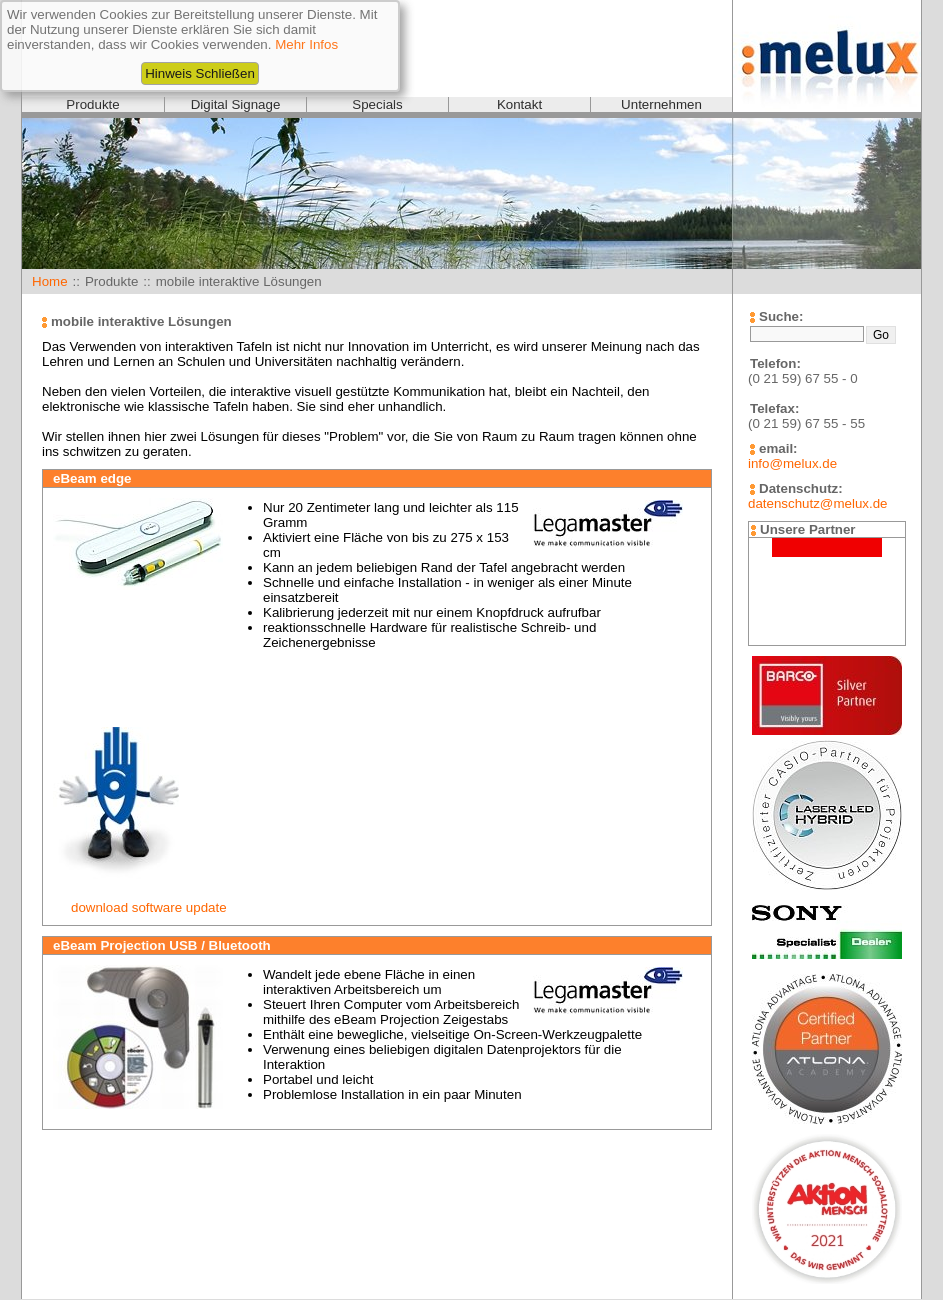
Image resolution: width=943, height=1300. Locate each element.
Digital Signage (236, 104)
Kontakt (519, 104)
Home (50, 281)
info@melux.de (792, 463)
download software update (149, 907)
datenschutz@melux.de (817, 503)
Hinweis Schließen (200, 73)
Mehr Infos (306, 44)
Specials (377, 104)
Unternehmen (661, 104)
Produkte (92, 104)
